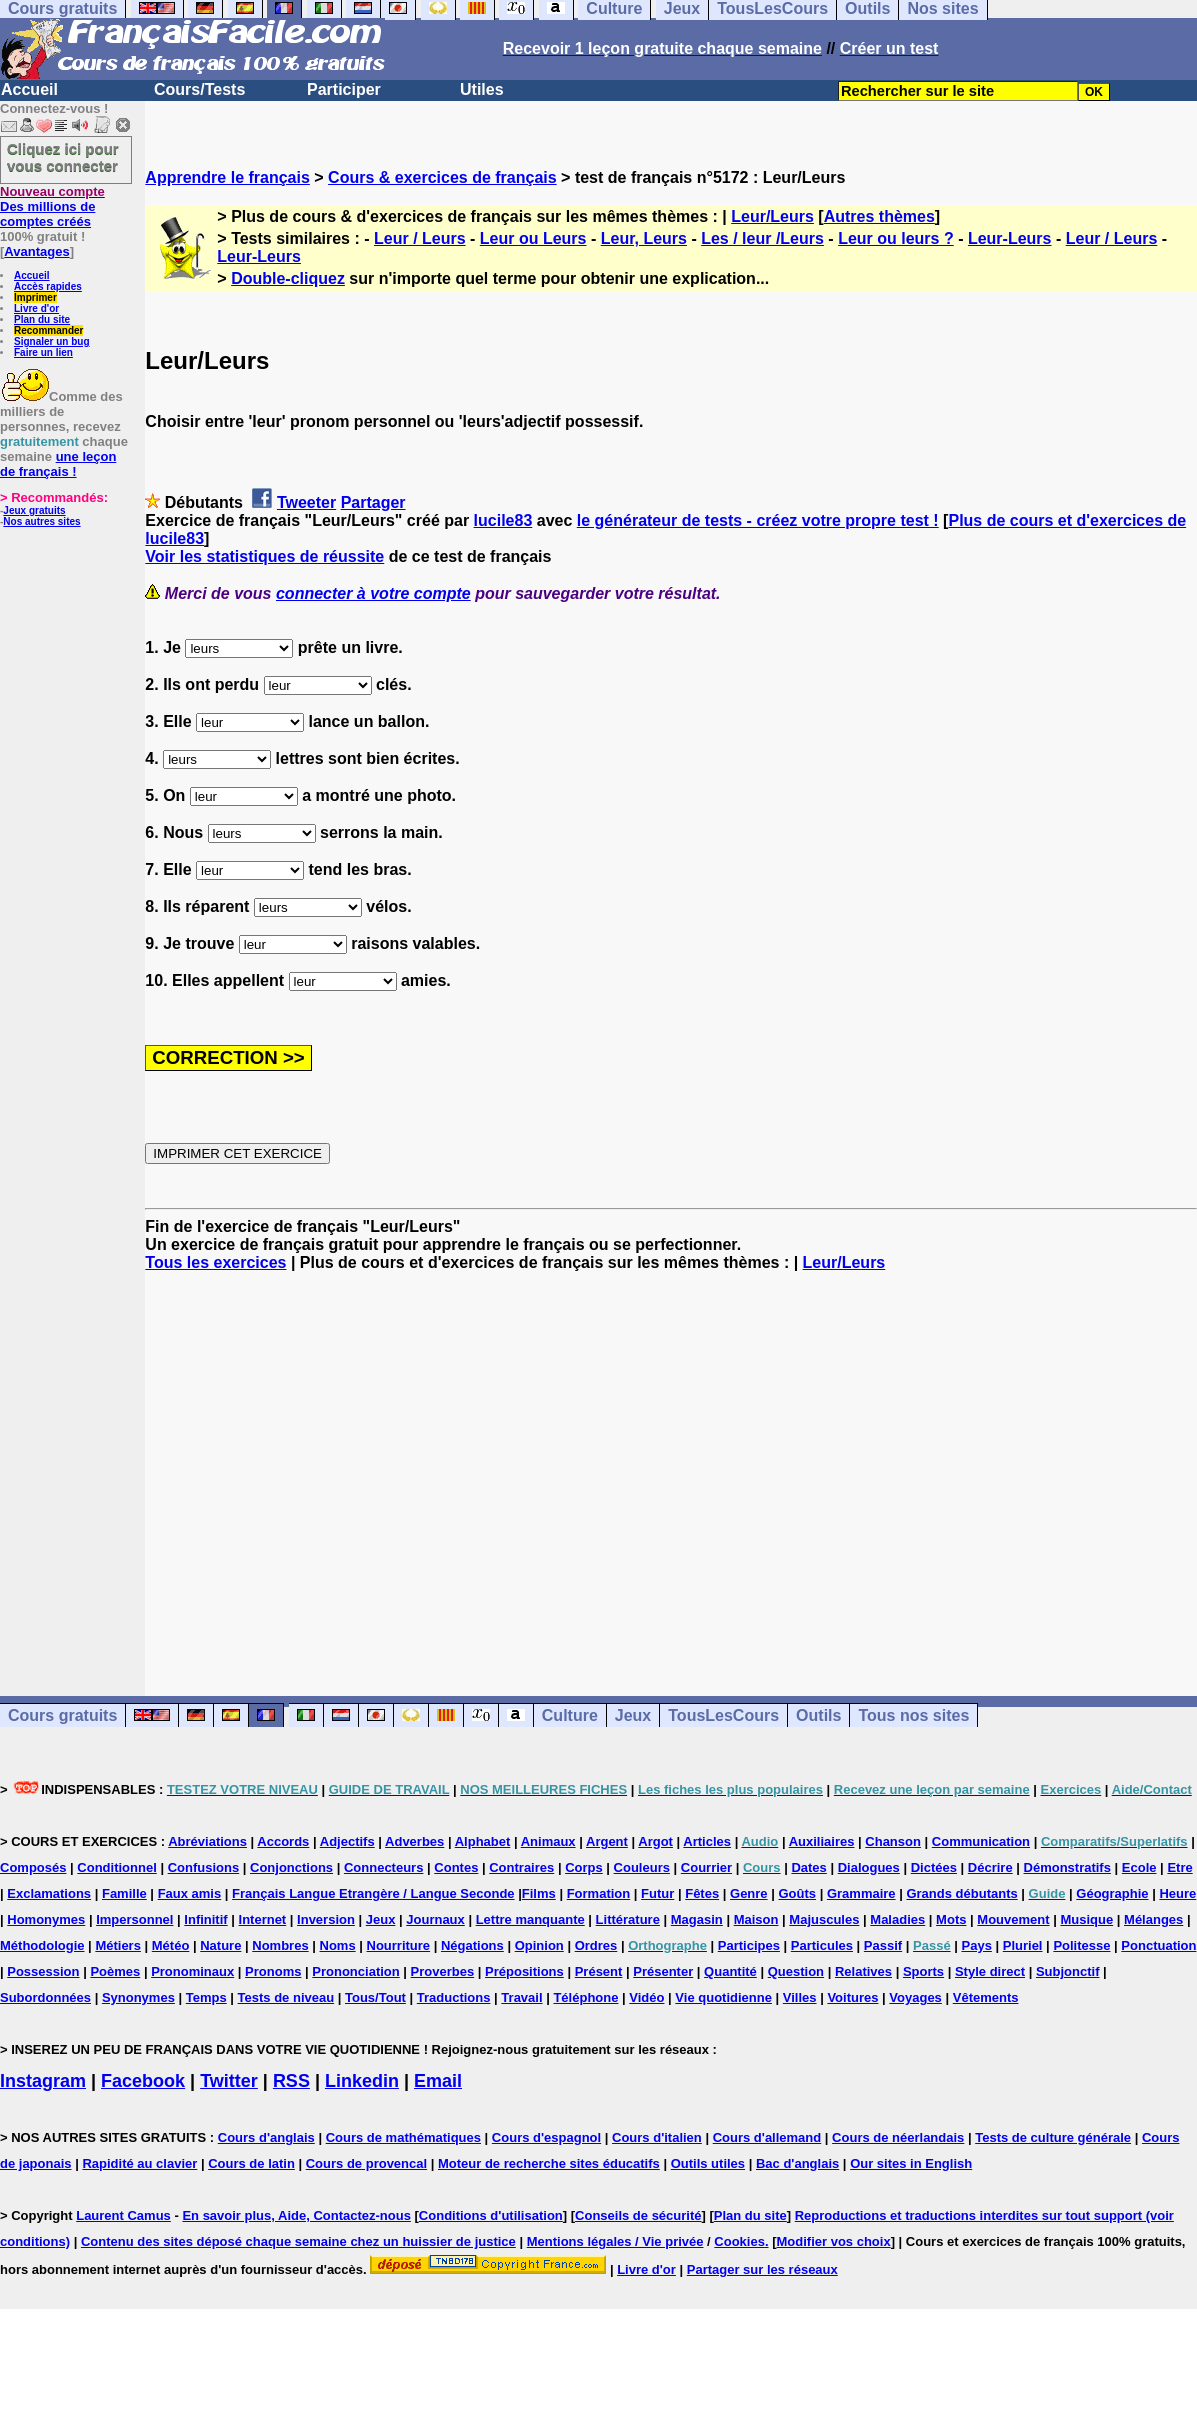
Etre (1179, 1867)
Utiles (482, 89)
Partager (373, 502)
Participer (344, 89)
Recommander (48, 330)
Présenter (663, 1971)
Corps (584, 1867)
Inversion (326, 1919)
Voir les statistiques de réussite (264, 556)
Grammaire (861, 1893)
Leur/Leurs (772, 216)
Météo (171, 1945)
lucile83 (503, 520)
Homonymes (46, 1919)
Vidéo (646, 1997)
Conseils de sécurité (638, 2215)
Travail (521, 1997)
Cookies (739, 2241)
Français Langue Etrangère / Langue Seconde (373, 1893)
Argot (655, 1841)
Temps (206, 1997)
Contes (456, 1867)
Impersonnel (134, 1919)
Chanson (893, 1841)
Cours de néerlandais (898, 2137)
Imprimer (35, 297)
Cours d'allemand (767, 2137)
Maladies (897, 1919)
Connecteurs (383, 1867)
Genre (749, 1893)
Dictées (934, 1867)
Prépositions (524, 1971)
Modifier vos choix (834, 2241)
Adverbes (414, 1841)
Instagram (43, 2081)
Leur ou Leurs (533, 238)
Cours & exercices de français (442, 177)
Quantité (730, 1971)
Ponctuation (1158, 1945)
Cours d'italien (657, 2137)
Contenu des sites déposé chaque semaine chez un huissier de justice (298, 2241)
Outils (818, 1715)
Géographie (1112, 1893)
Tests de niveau (286, 1997)
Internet (263, 1919)
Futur (657, 1893)
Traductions (454, 1997)
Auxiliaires (822, 1841)
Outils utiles (708, 2163)
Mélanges (1153, 1919)
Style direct (990, 1971)
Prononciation (355, 1971)
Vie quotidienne (723, 1997)
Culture (570, 1715)
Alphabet (483, 1841)
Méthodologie (42, 1945)
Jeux (633, 1715)
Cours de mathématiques (403, 2137)
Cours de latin (251, 2163)
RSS (291, 2081)
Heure (1177, 1893)
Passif (883, 1945)
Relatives (863, 1971)
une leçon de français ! (58, 464)
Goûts (797, 1893)
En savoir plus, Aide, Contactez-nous (296, 2215)
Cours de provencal (366, 2163)
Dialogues (869, 1867)
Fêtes (702, 1893)
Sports (923, 1971)
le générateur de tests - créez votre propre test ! (758, 520)
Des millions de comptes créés (52, 206)
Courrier (706, 1867)
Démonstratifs (1067, 1867)
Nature (220, 1945)
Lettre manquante (530, 1919)
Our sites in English (911, 2163)
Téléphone (585, 1997)
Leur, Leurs (644, 238)
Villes (800, 1997)
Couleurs (642, 1867)
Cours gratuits (62, 1715)
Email (438, 2081)
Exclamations (49, 1893)
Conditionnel (116, 1867)
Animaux (548, 1841)
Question (796, 1971)
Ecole (1139, 1867)
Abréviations (207, 1841)
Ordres (596, 1945)
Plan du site (42, 319)
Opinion (539, 1945)
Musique (1086, 1919)
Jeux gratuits (34, 510)
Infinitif (205, 1919)
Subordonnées (45, 1997)
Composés (33, 1867)
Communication (981, 1841)
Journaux (435, 1919)
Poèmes (115, 1971)
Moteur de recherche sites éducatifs (549, 2163)
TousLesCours (723, 1715)
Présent (599, 1971)
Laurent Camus (123, 2215)
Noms (338, 1945)
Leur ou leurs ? (896, 238)
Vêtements (986, 1997)
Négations (472, 1945)
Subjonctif (1068, 1971)
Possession (43, 1971)
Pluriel (1023, 1945)
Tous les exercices (215, 1262)
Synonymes (138, 1997)
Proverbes (443, 1971)
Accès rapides (48, 286)
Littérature (628, 1919)
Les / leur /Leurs (762, 238)
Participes (749, 1945)
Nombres (280, 1945)
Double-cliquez (288, 278)
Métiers (118, 1945)
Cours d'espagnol (546, 2137)
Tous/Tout (375, 1997)
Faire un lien (43, 352)
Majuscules (824, 1919)
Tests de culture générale (1053, 2137)
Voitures (852, 1997)
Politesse (1081, 1945)
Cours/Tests (199, 89)
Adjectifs (347, 1841)
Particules (822, 1945)
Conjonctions (291, 1867)
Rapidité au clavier (139, 2163)
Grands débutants (961, 1893)
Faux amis (190, 1893)
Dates (808, 1867)
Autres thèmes (879, 216)
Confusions (204, 1867)
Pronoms (273, 1971)
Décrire (990, 1867)
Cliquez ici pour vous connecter (63, 157)
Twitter (229, 2081)
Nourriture (399, 1945)
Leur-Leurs (1010, 238)
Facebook (143, 2081)
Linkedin (362, 2081)
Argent (607, 1841)
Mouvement (1013, 1919)
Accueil (29, 89)
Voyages (915, 1997)
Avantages (36, 251)
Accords (283, 1841)
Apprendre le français (227, 177)
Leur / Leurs (420, 238)
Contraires (521, 1867)
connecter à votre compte (373, 593)
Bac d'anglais (797, 2163)
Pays (977, 1945)
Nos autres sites (41, 521)
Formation (599, 1893)
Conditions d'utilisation (491, 2215)
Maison (756, 1919)
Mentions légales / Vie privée (615, 2241)
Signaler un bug (52, 341)
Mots (951, 1919)
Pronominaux (192, 1971)
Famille (124, 1893)
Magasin (697, 1919)
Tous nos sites (913, 1715)
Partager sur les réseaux (762, 2269)
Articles (707, 1841)
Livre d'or (36, 308)
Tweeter (306, 502)
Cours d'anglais (266, 2137)
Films (539, 1893)
